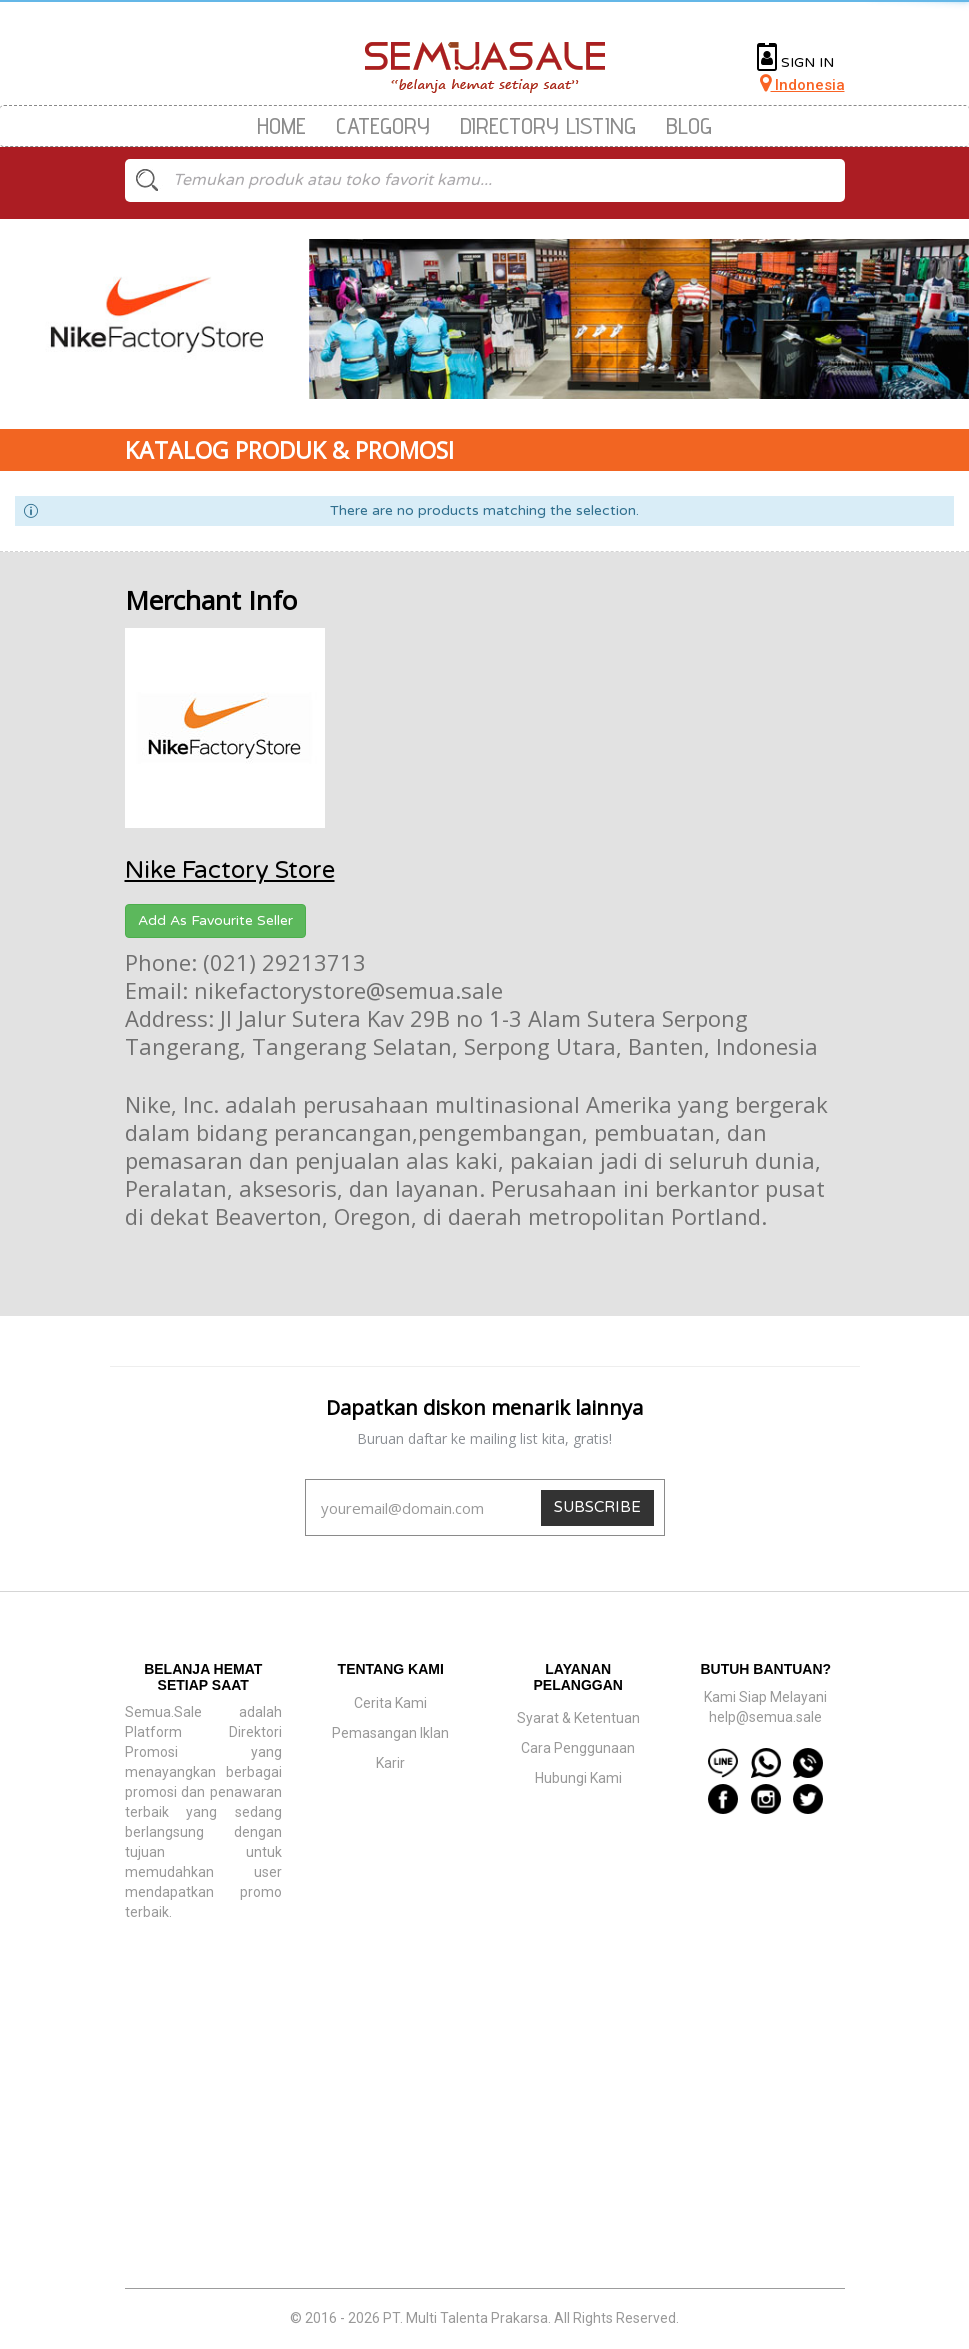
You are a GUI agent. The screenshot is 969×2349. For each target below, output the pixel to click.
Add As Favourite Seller (215, 920)
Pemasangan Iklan (390, 1733)
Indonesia (802, 85)
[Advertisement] (485, 2143)
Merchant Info (211, 600)
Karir (390, 1763)
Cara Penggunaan (578, 1748)
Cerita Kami (390, 1703)
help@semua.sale (765, 1717)
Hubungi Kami (578, 1778)
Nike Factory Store (230, 870)
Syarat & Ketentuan (578, 1718)
